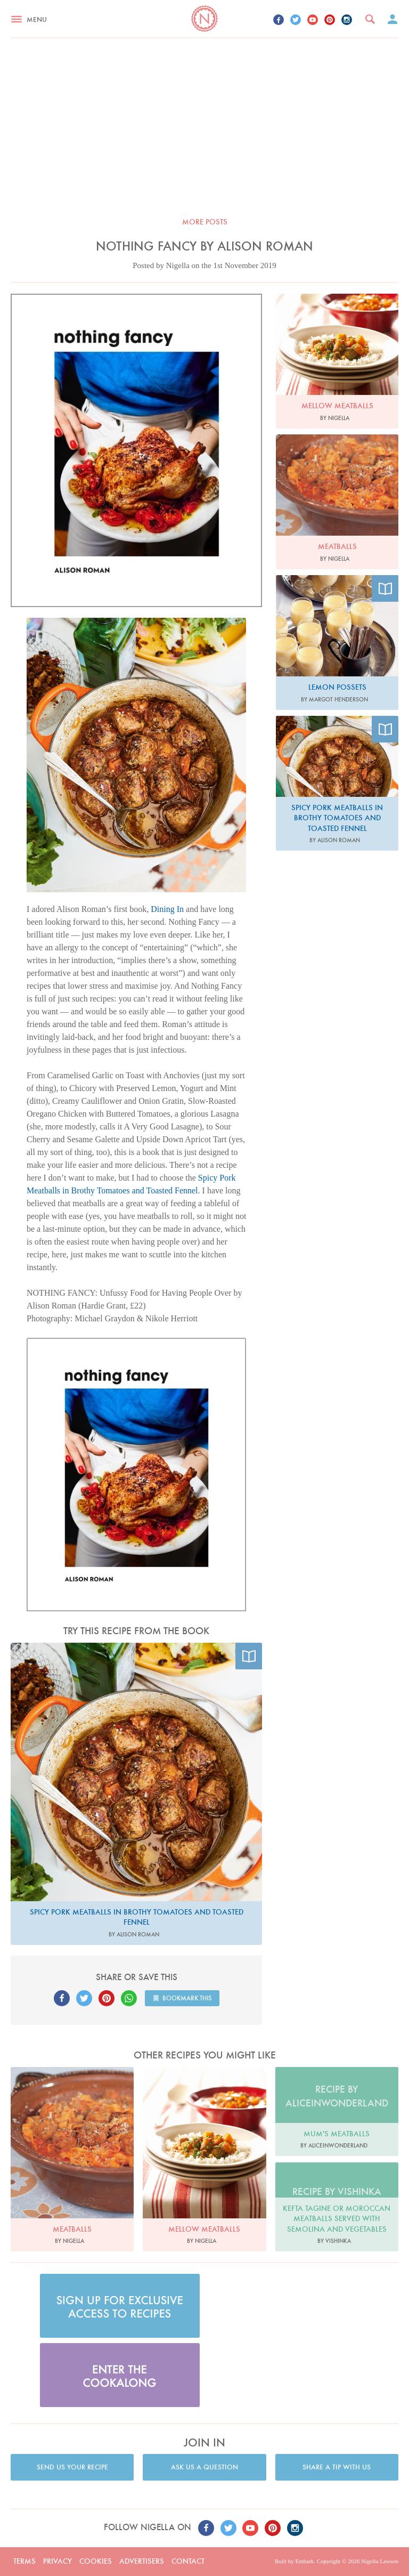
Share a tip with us (336, 2467)
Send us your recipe (72, 2467)
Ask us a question (204, 2467)
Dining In (167, 909)
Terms (24, 2561)
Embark (304, 2561)
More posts (204, 222)
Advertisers (141, 2561)
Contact (187, 2561)
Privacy (57, 2561)
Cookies (95, 2561)
